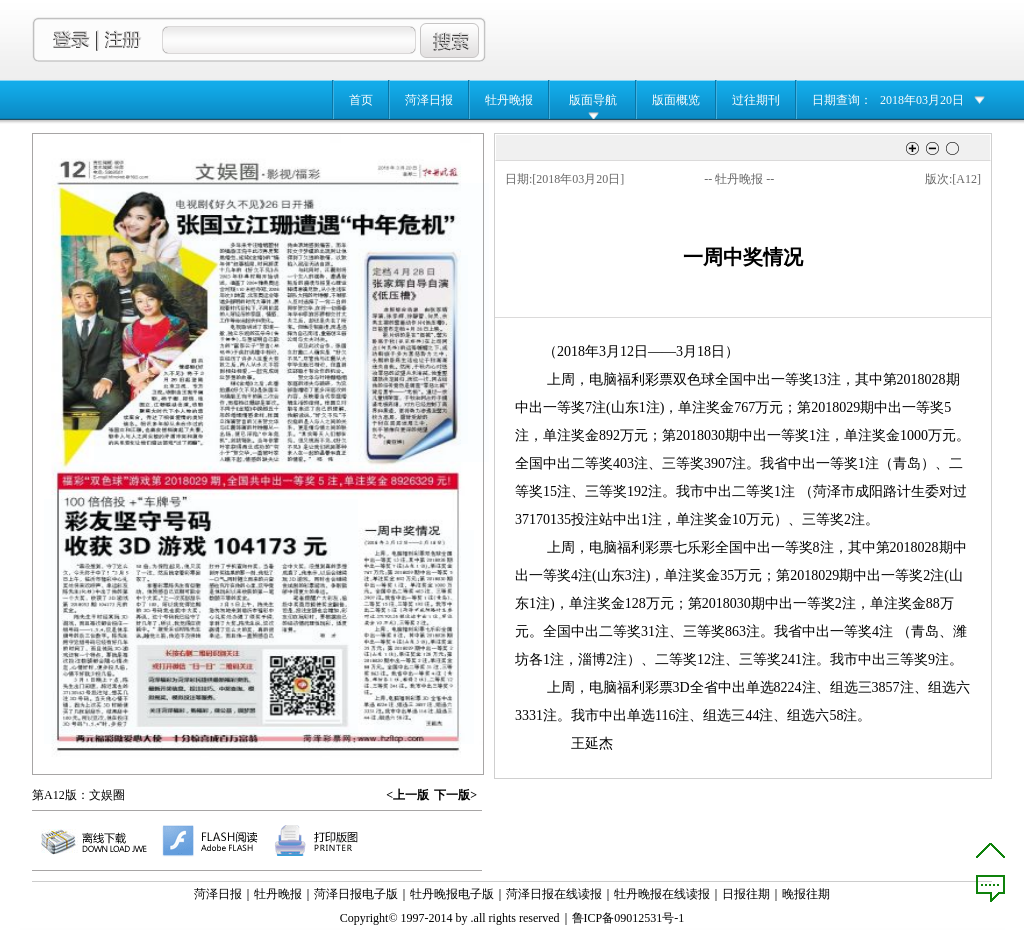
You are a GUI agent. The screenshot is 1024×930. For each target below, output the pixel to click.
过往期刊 (756, 100)
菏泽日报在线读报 (554, 894)
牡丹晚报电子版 (452, 894)
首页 (361, 100)
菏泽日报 (429, 100)
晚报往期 (806, 894)
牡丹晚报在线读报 (662, 894)
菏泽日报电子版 (356, 894)
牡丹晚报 (509, 100)
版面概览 (676, 100)
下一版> (455, 795)
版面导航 (593, 100)
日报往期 (746, 894)
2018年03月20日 (922, 100)
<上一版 (407, 795)
